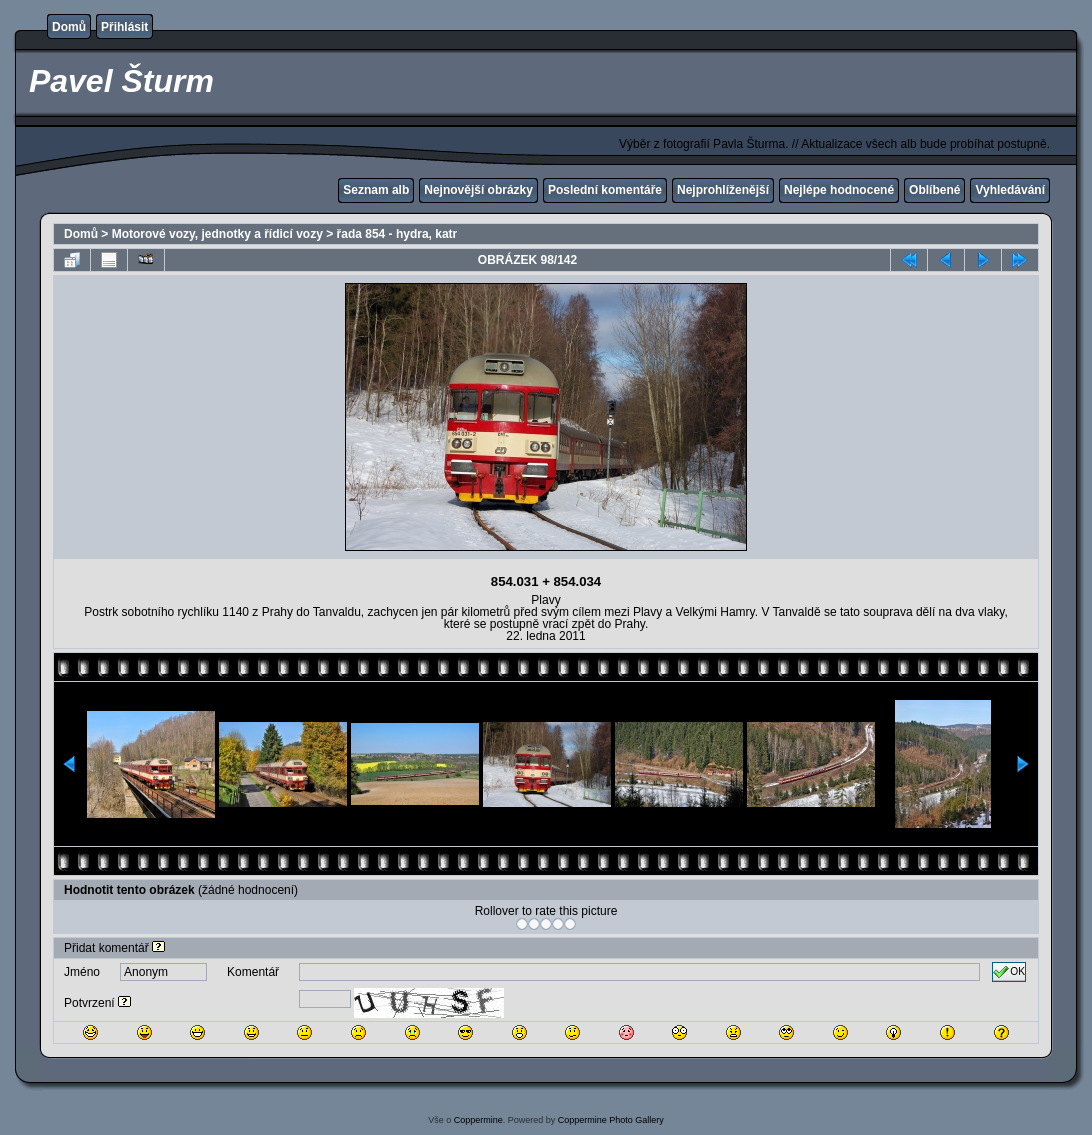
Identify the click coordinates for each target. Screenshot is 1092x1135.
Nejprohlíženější (723, 190)
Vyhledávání (1010, 190)
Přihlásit (124, 27)
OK (1009, 972)
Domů (69, 27)
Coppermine (478, 1120)
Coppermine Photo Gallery (611, 1120)
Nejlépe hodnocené (839, 190)
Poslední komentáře (605, 190)
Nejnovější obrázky (478, 190)
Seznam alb (376, 190)
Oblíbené (934, 190)
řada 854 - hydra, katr (397, 234)
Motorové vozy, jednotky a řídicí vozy (217, 234)
